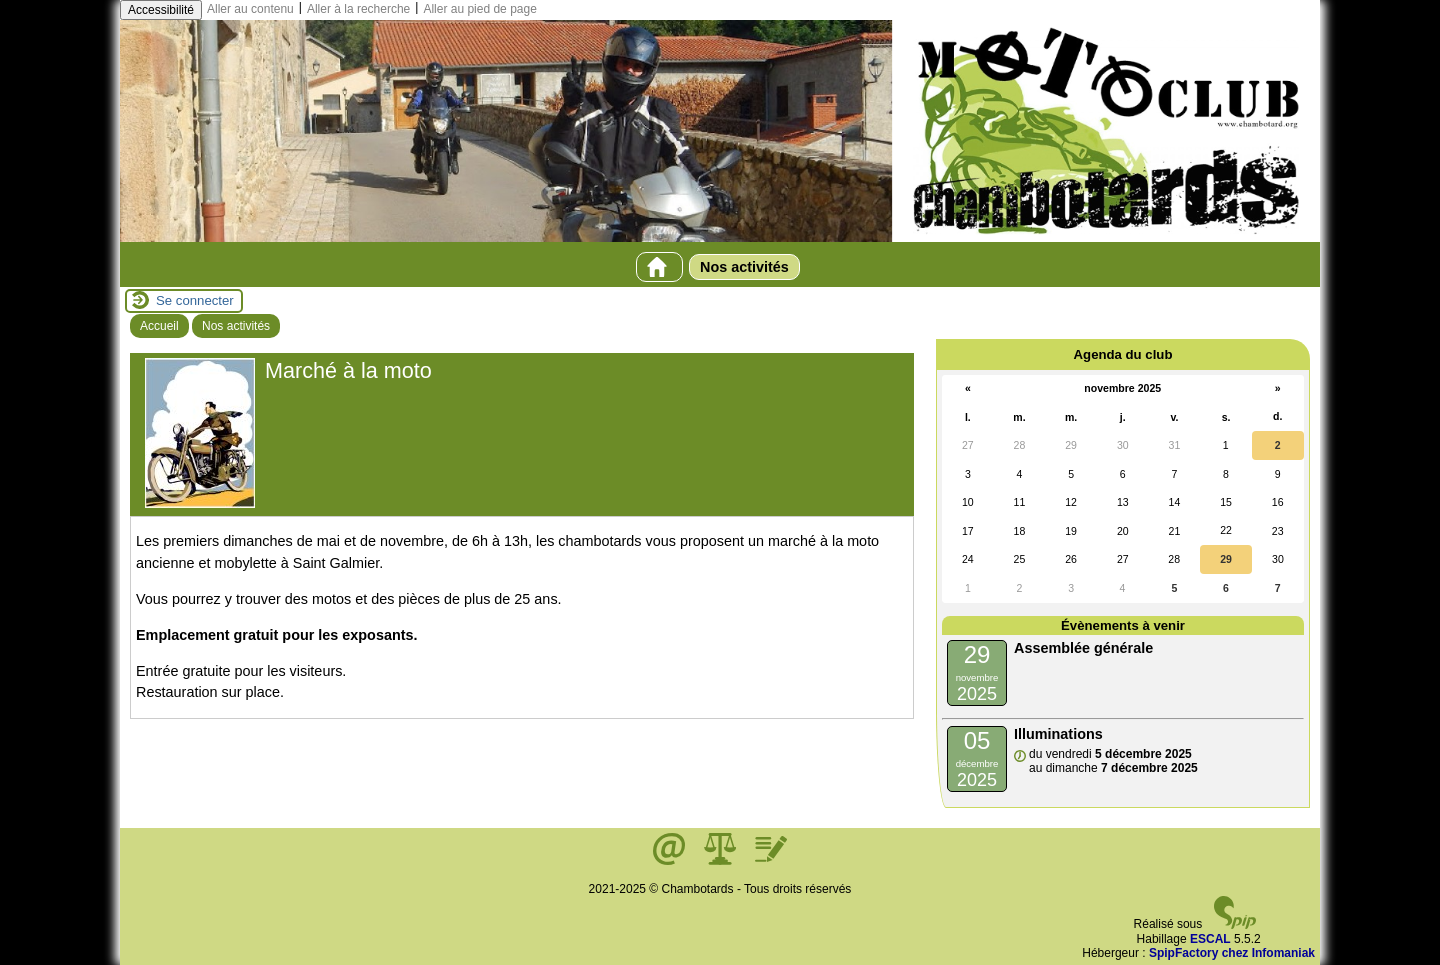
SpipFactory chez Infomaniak (1232, 953)
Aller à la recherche (358, 9)
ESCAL (1210, 939)
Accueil (159, 326)
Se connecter (195, 300)
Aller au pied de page (479, 9)
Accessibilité (161, 10)
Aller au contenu (250, 9)
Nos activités (744, 267)
